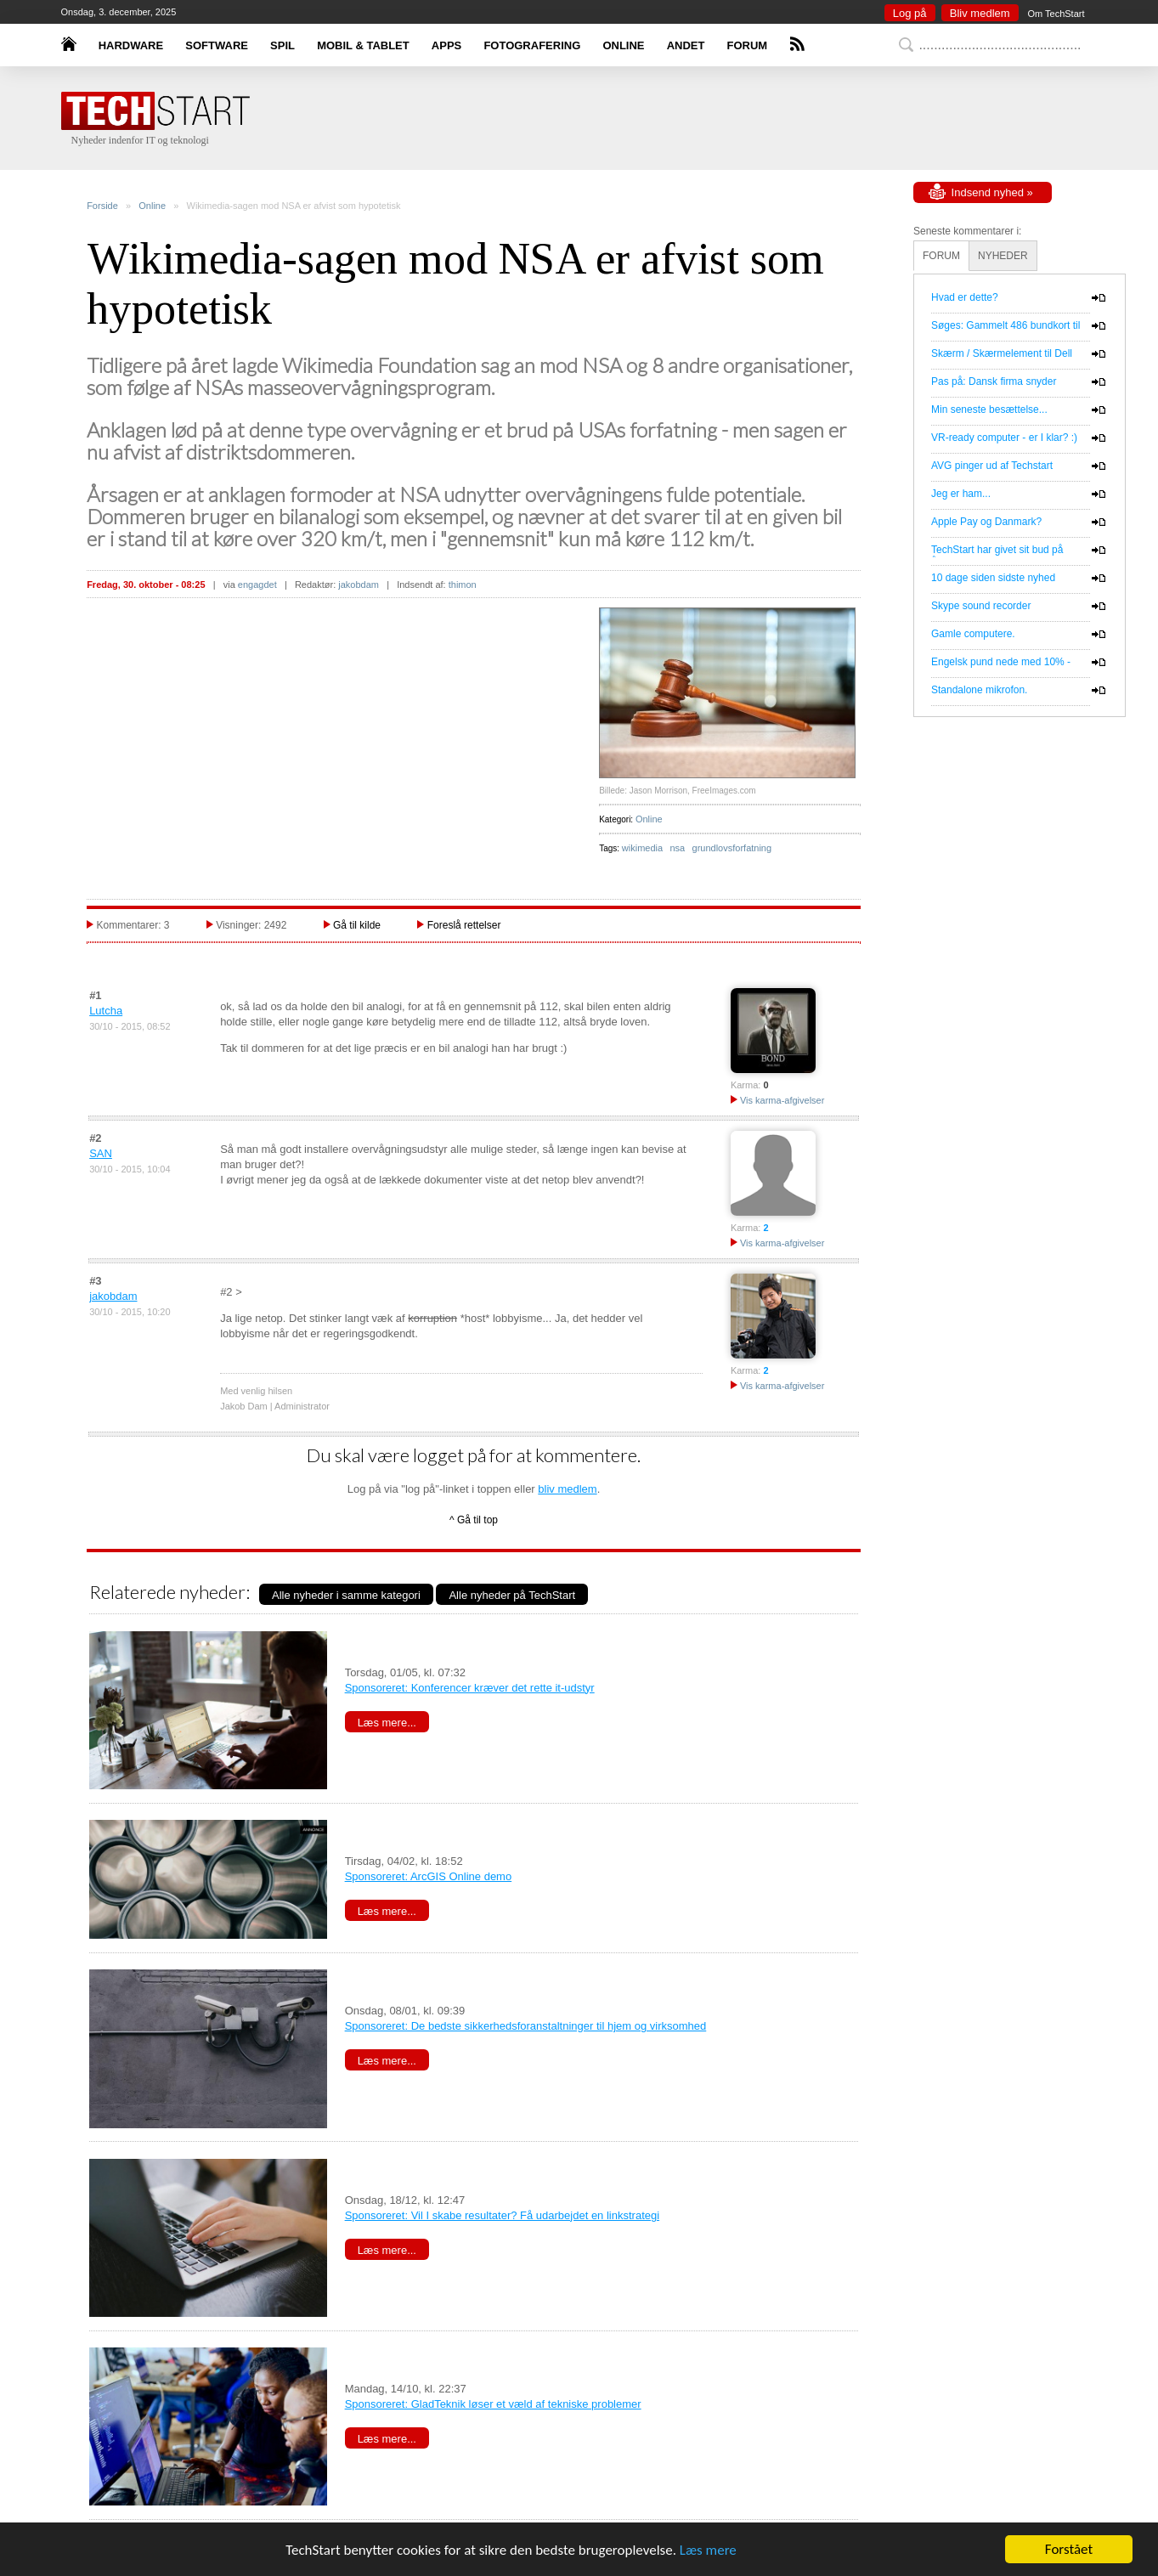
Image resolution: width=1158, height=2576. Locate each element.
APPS (446, 45)
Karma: (745, 1085)
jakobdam (358, 584)
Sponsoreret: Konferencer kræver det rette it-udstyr (470, 1687)
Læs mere (708, 2550)
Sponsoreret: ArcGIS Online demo (428, 1876)
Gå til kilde (357, 925)
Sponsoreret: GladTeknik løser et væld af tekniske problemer (493, 2404)
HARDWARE (131, 45)
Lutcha (105, 1010)
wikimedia (642, 848)
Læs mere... (387, 1722)
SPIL (282, 45)
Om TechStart (1055, 13)
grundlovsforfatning (732, 848)
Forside (102, 206)
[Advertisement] (605, 119)
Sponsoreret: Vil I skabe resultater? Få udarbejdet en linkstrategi (502, 2215)
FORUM (747, 45)
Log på (910, 13)
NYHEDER (1003, 256)
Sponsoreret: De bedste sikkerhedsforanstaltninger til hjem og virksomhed (526, 2026)
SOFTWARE (216, 45)
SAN (100, 1153)
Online (152, 206)
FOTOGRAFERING (531, 45)
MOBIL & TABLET (363, 45)
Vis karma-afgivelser (778, 1100)
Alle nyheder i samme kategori (346, 1595)
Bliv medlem (980, 13)
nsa (677, 848)
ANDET (686, 45)
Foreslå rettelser (464, 925)
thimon (463, 584)
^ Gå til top (473, 1520)
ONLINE (623, 45)
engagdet (257, 584)
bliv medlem (567, 1489)
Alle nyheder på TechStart (512, 1595)
